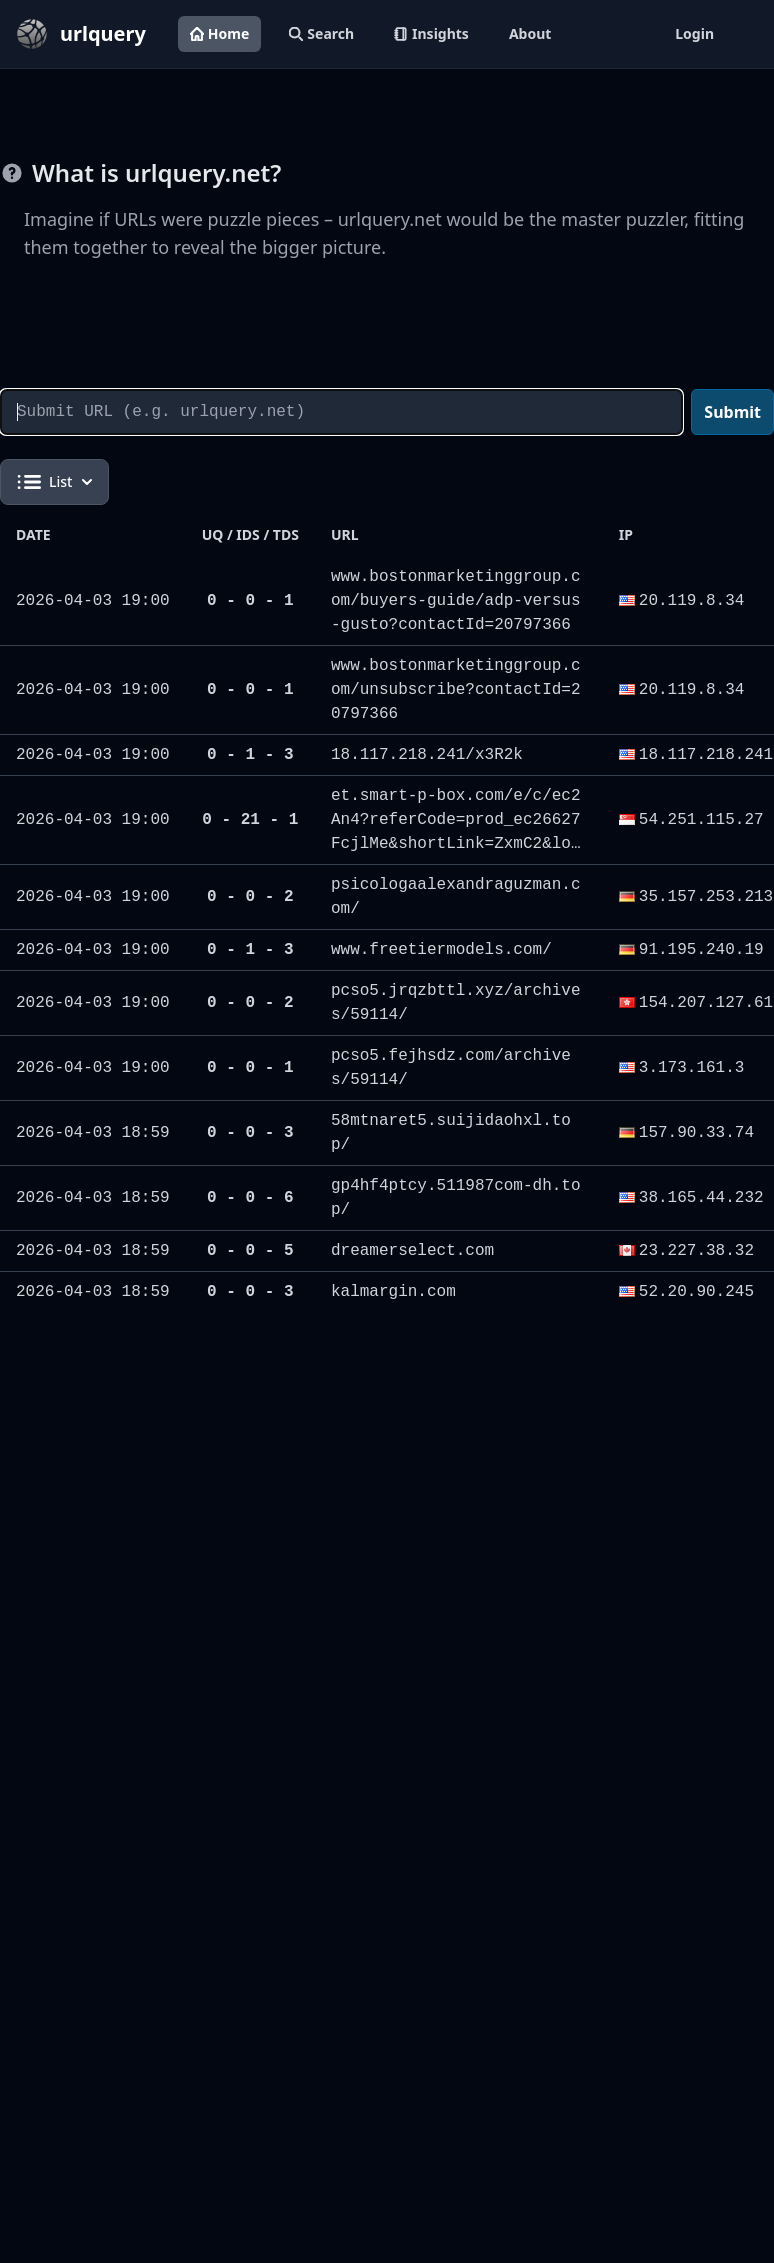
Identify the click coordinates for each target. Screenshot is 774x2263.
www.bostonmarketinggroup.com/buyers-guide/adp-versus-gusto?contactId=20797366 (456, 601)
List (54, 482)
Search (321, 33)
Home (219, 33)
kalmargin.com (393, 1292)
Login (694, 33)
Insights (431, 33)
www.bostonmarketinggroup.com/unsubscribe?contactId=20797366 (456, 690)
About (530, 33)
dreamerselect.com (412, 1251)
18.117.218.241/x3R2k (427, 755)
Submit (732, 412)
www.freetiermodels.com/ (441, 950)
